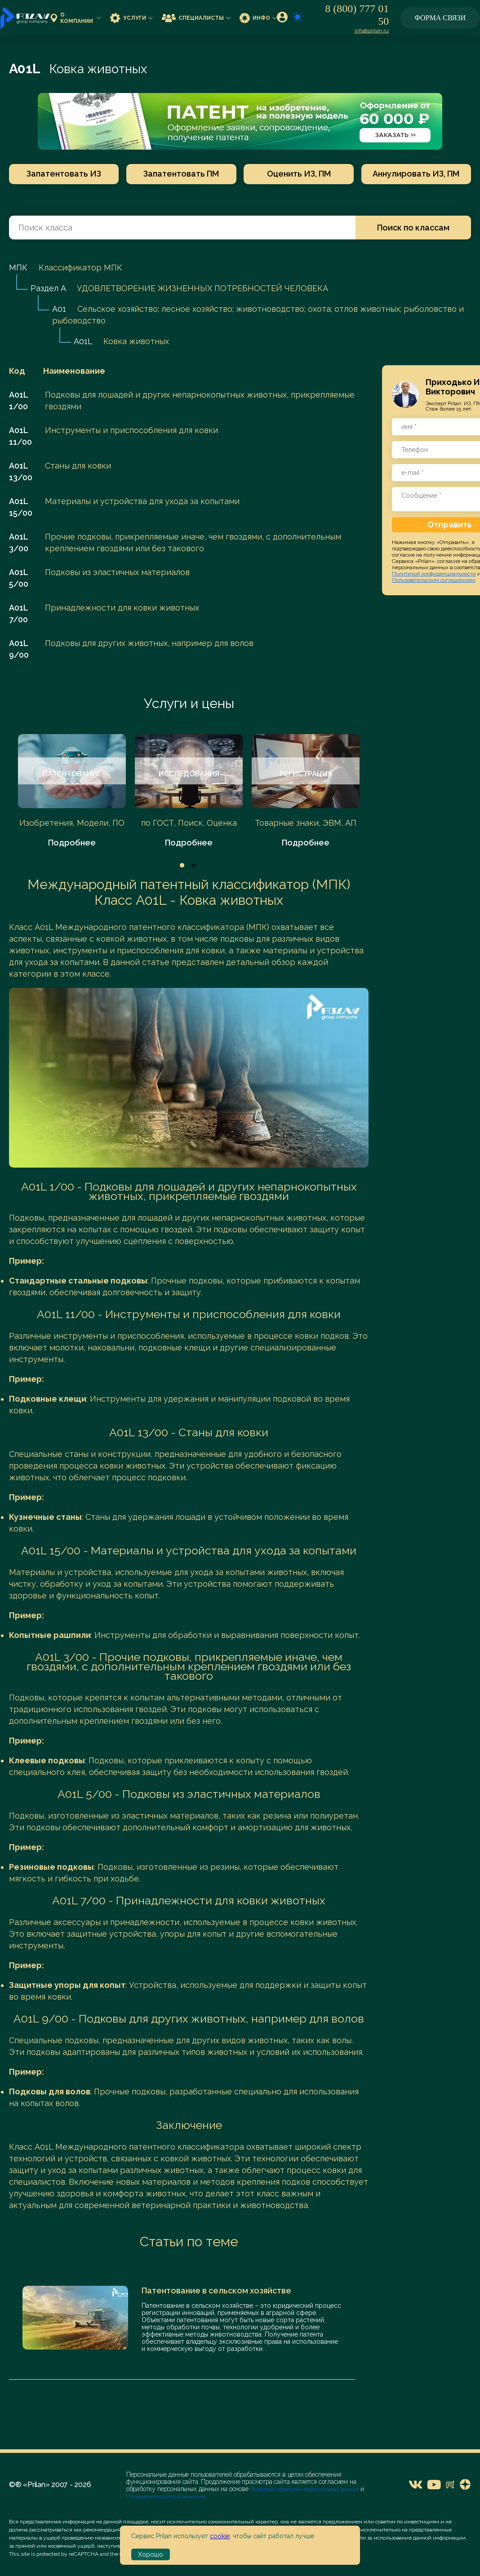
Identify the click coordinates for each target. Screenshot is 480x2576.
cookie (220, 2536)
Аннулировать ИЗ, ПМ (417, 173)
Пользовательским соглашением (433, 580)
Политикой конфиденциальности (434, 574)
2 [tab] (193, 865)
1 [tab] (182, 865)
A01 (59, 309)
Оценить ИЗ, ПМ (299, 173)
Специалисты (196, 18)
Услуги (131, 18)
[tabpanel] (72, 791)
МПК (18, 267)
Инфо (258, 18)
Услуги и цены (189, 703)
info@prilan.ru (372, 30)
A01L (83, 341)
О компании (75, 18)
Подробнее (72, 842)
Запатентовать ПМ (180, 173)
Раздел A (48, 288)
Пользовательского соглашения (165, 2496)
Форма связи (440, 18)
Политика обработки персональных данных (305, 2489)
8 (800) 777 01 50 (357, 15)
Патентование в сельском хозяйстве (216, 2290)
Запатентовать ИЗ (62, 173)
